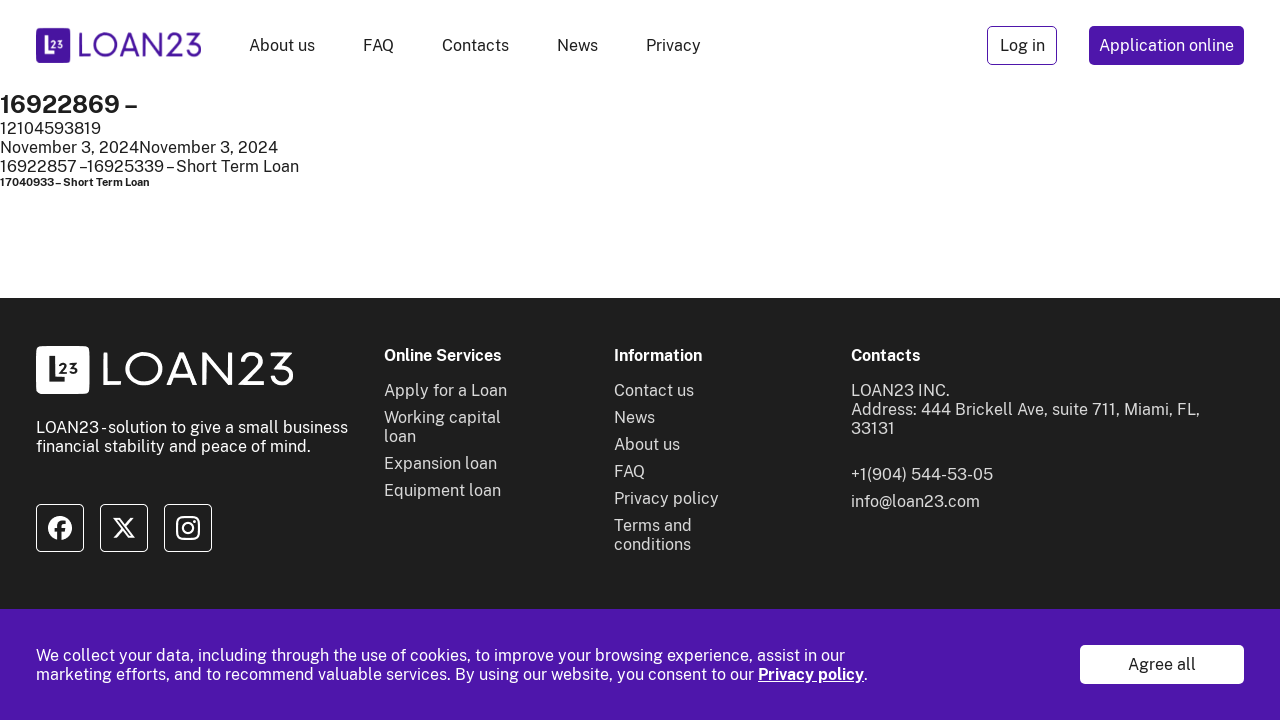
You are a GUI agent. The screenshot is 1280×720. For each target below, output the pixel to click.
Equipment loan (442, 490)
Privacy (673, 45)
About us (282, 45)
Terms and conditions (653, 535)
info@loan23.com (915, 501)
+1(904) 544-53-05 (922, 474)
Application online (1166, 45)
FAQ (378, 45)
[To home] (118, 45)
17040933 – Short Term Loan (75, 182)
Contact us (654, 390)
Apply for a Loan (445, 390)
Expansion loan (440, 463)
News (577, 45)
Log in (1022, 45)
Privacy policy (811, 674)
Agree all (1162, 664)
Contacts (475, 45)
